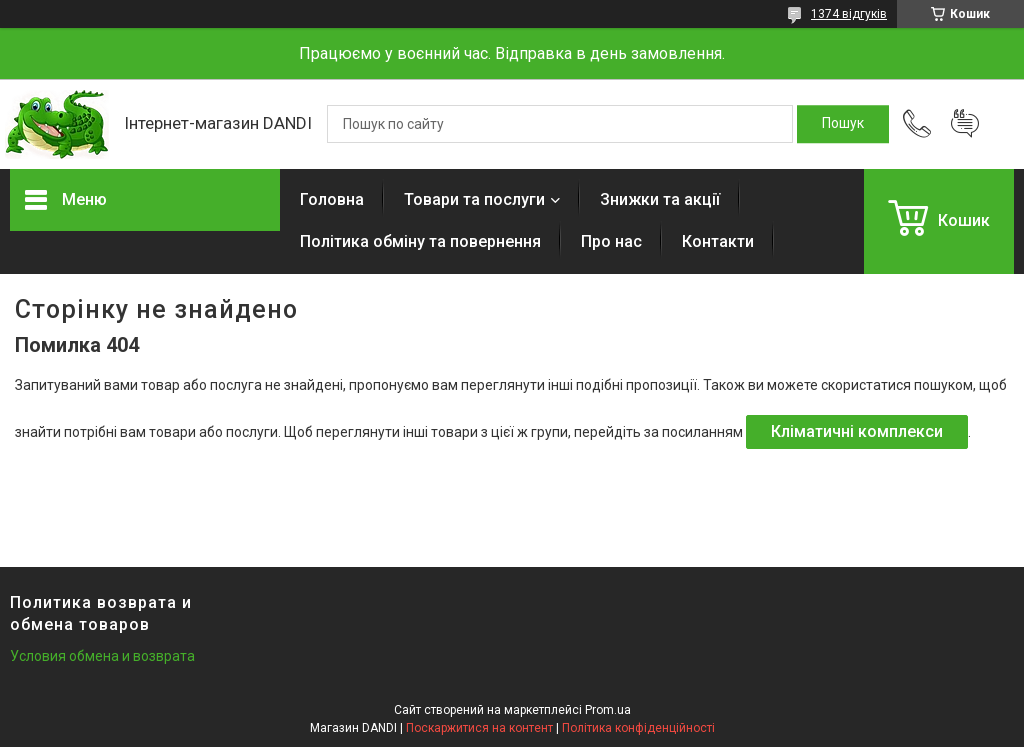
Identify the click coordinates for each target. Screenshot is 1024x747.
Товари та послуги (474, 199)
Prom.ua (608, 710)
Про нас (611, 241)
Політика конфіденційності (638, 728)
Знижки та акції (660, 199)
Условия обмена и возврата (102, 656)
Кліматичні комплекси (857, 431)
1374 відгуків (849, 14)
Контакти (718, 241)
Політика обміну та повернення (420, 241)
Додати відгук (965, 124)
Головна (332, 199)
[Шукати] (843, 124)
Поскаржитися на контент (479, 728)
